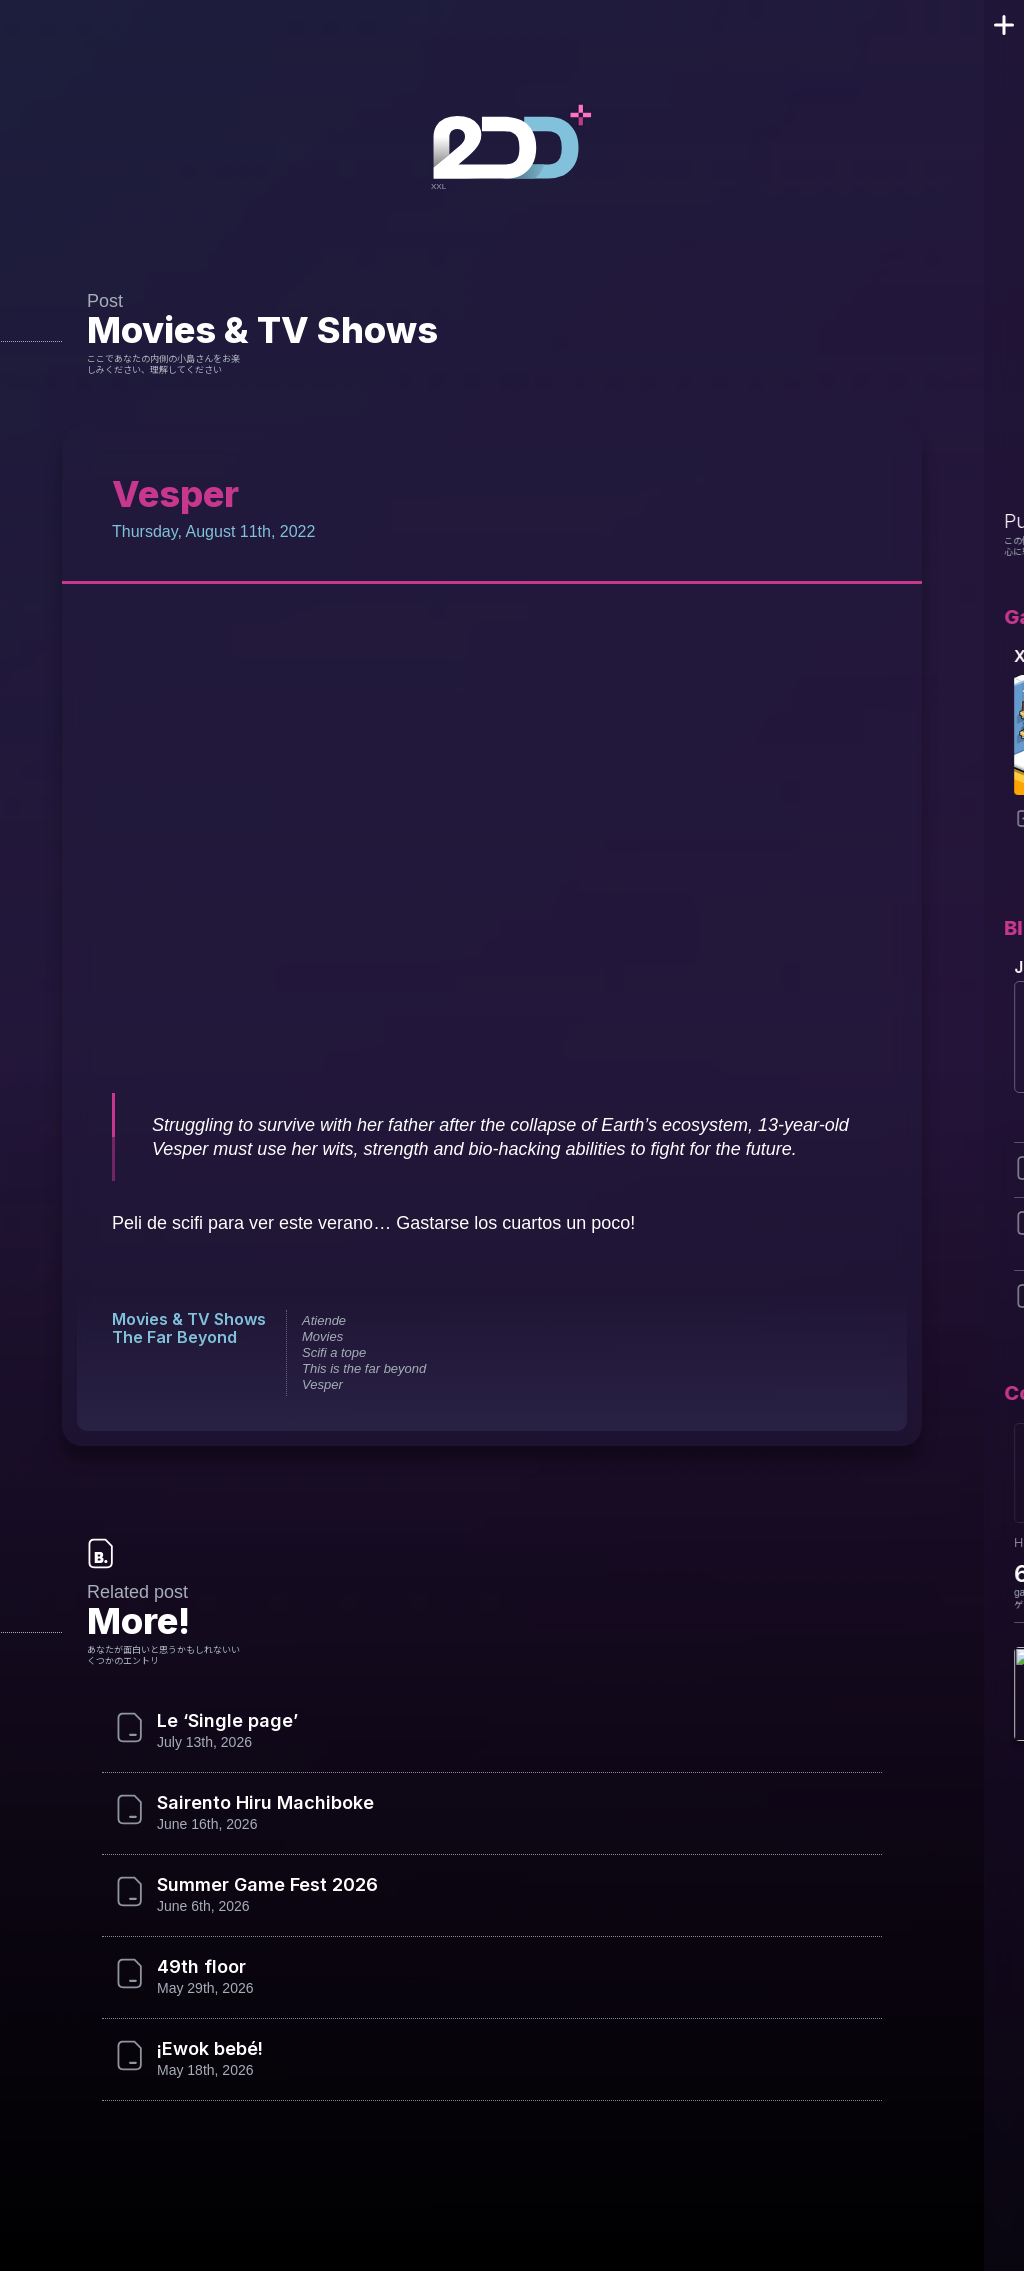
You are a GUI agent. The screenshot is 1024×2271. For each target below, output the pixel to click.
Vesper (319, 1384)
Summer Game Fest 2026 (264, 1885)
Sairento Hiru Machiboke (262, 1803)
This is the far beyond (361, 1368)
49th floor (198, 1967)
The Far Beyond (172, 1336)
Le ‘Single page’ (225, 1721)
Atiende (321, 1320)
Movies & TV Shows (257, 329)
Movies (319, 1336)
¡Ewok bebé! (210, 2049)
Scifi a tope (331, 1352)
